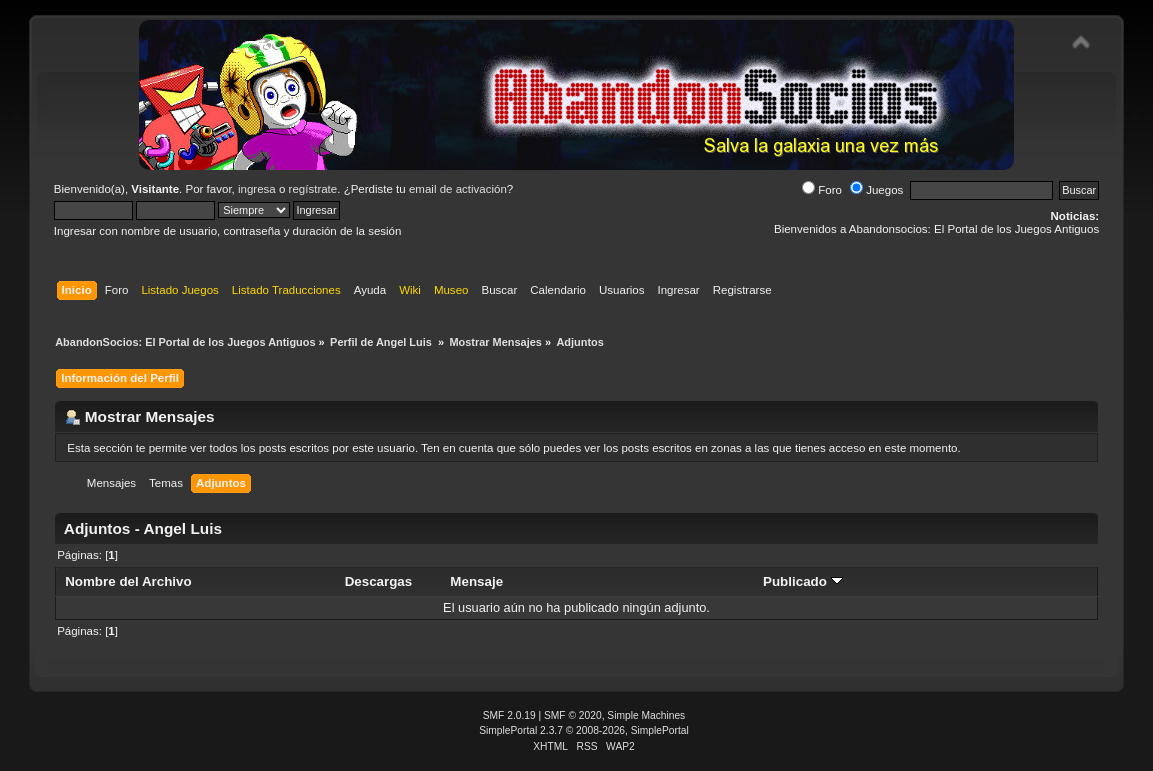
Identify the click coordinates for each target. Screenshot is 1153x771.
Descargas (379, 581)
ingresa (257, 189)
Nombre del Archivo (128, 581)
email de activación (458, 189)
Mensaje (476, 581)
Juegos (876, 190)
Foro (822, 190)
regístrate (313, 189)
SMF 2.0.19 (509, 715)
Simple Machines (646, 715)
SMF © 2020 (573, 715)
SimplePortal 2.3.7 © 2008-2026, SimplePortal (584, 730)
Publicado (803, 581)
